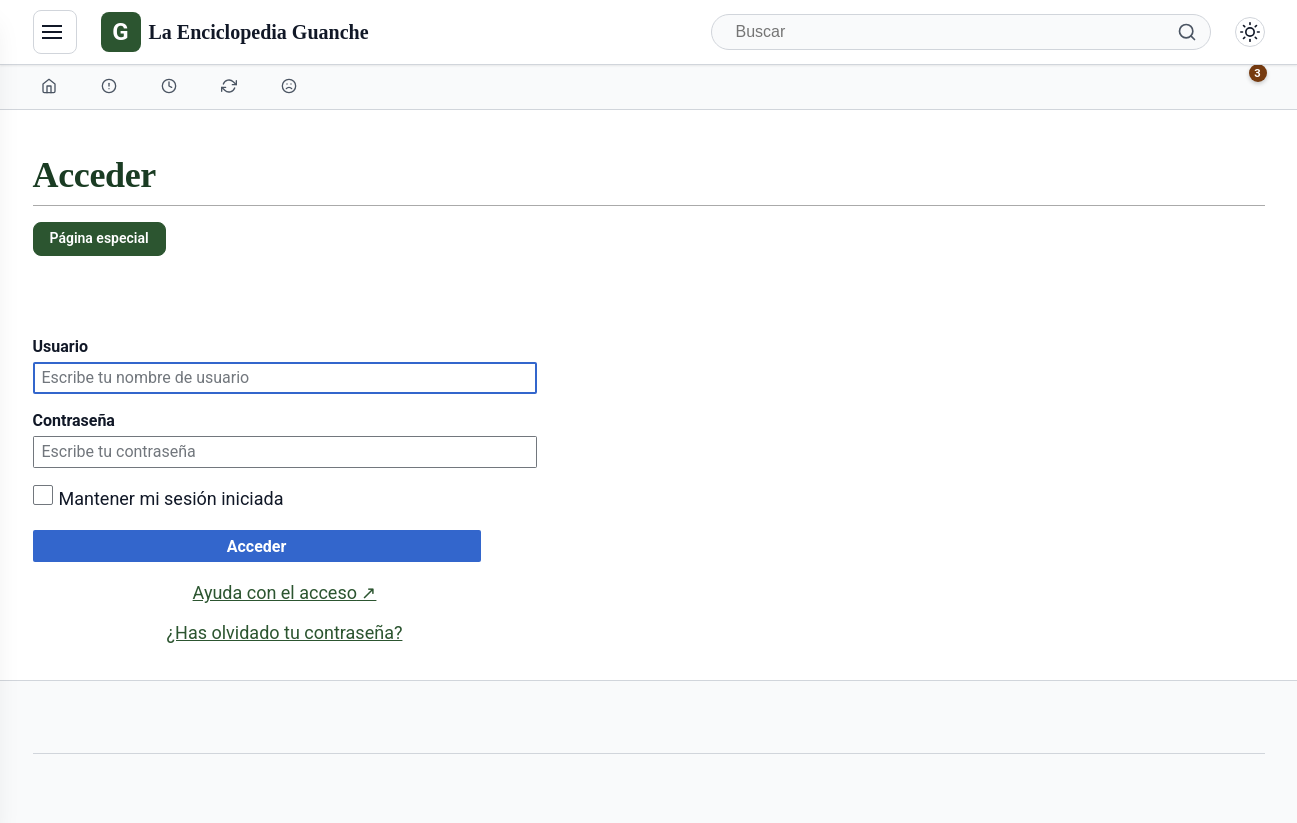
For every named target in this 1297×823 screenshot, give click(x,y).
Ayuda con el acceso (285, 593)
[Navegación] (55, 32)
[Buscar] (961, 32)
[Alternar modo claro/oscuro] (1250, 32)
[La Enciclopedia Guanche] (235, 32)
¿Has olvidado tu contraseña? (285, 632)
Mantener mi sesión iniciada (171, 498)
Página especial (99, 238)
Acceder (257, 546)
